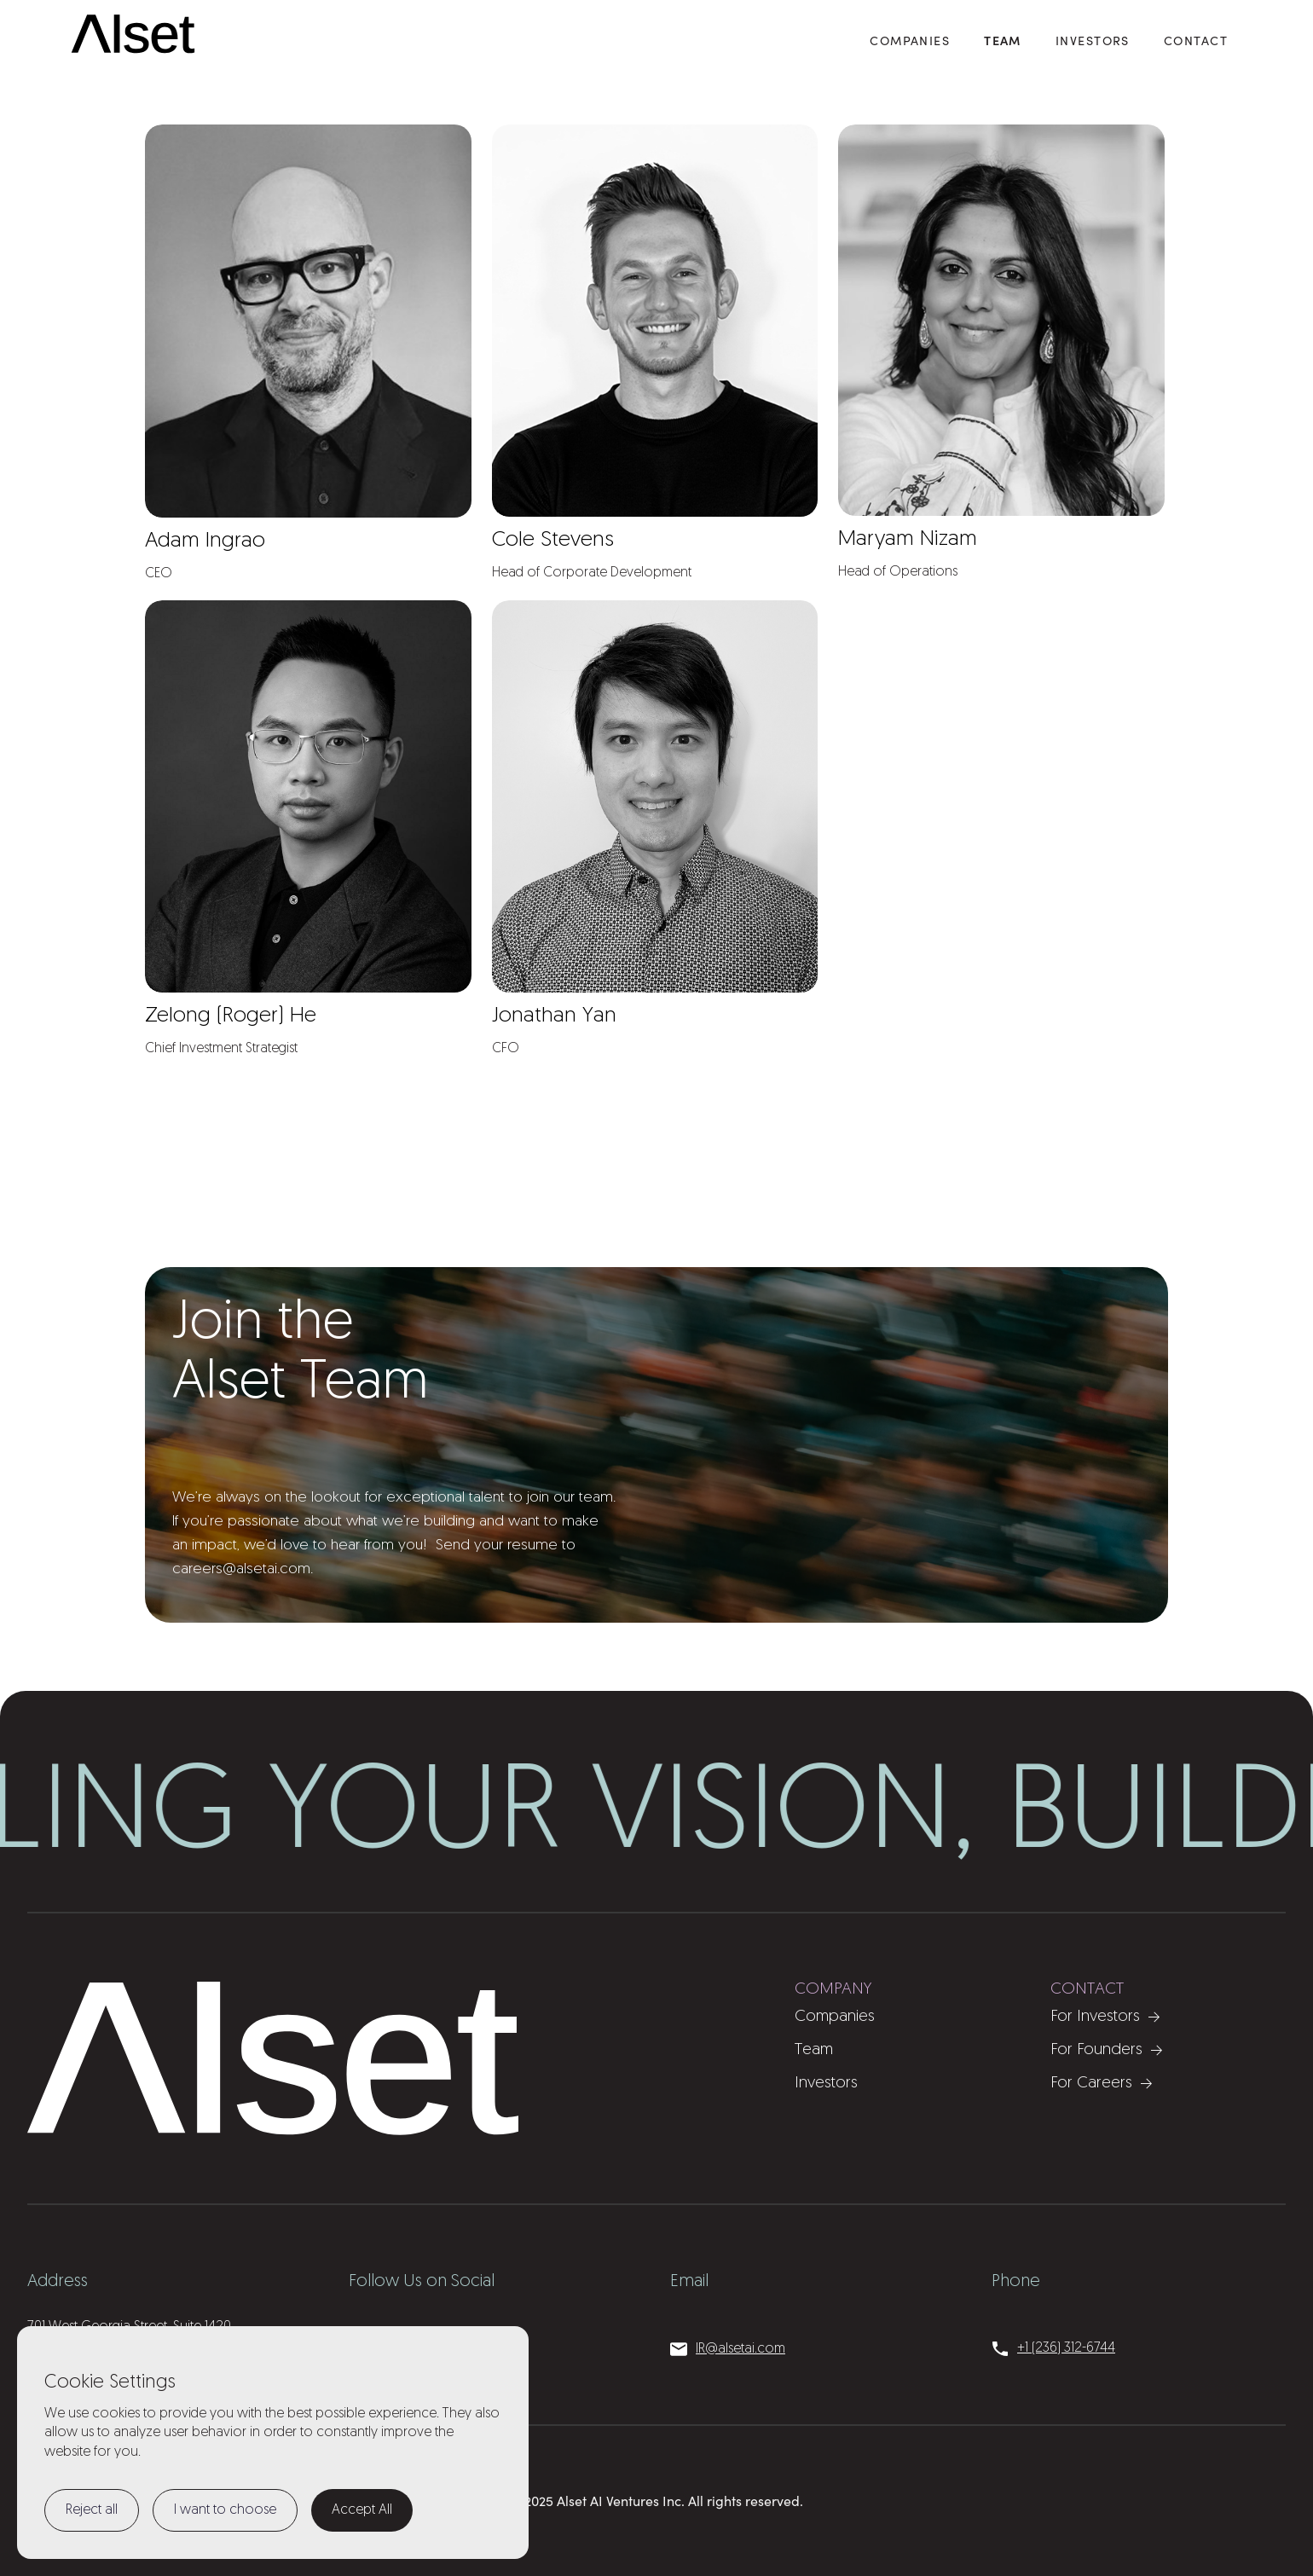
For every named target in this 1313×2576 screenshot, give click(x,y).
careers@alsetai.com (241, 1569)
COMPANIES (910, 40)
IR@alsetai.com (740, 2349)
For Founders (1096, 2050)
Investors (1093, 40)
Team (1002, 40)
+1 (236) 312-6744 (1066, 2348)
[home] (134, 35)
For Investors (1095, 2017)
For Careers (1091, 2083)
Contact (1196, 40)
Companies (835, 2017)
